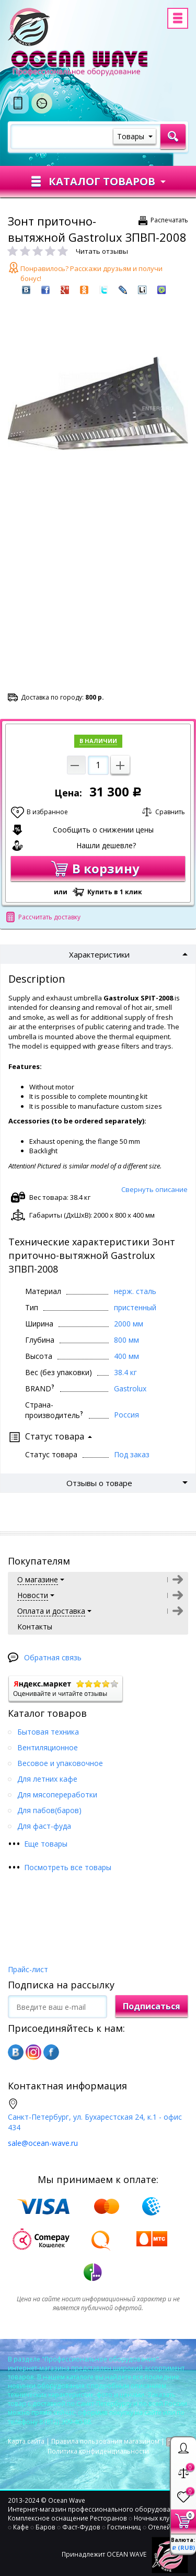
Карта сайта (26, 2441)
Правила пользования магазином (105, 2441)
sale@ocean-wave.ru (43, 2143)
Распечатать (169, 220)
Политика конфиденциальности (98, 2451)
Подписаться (151, 2006)
